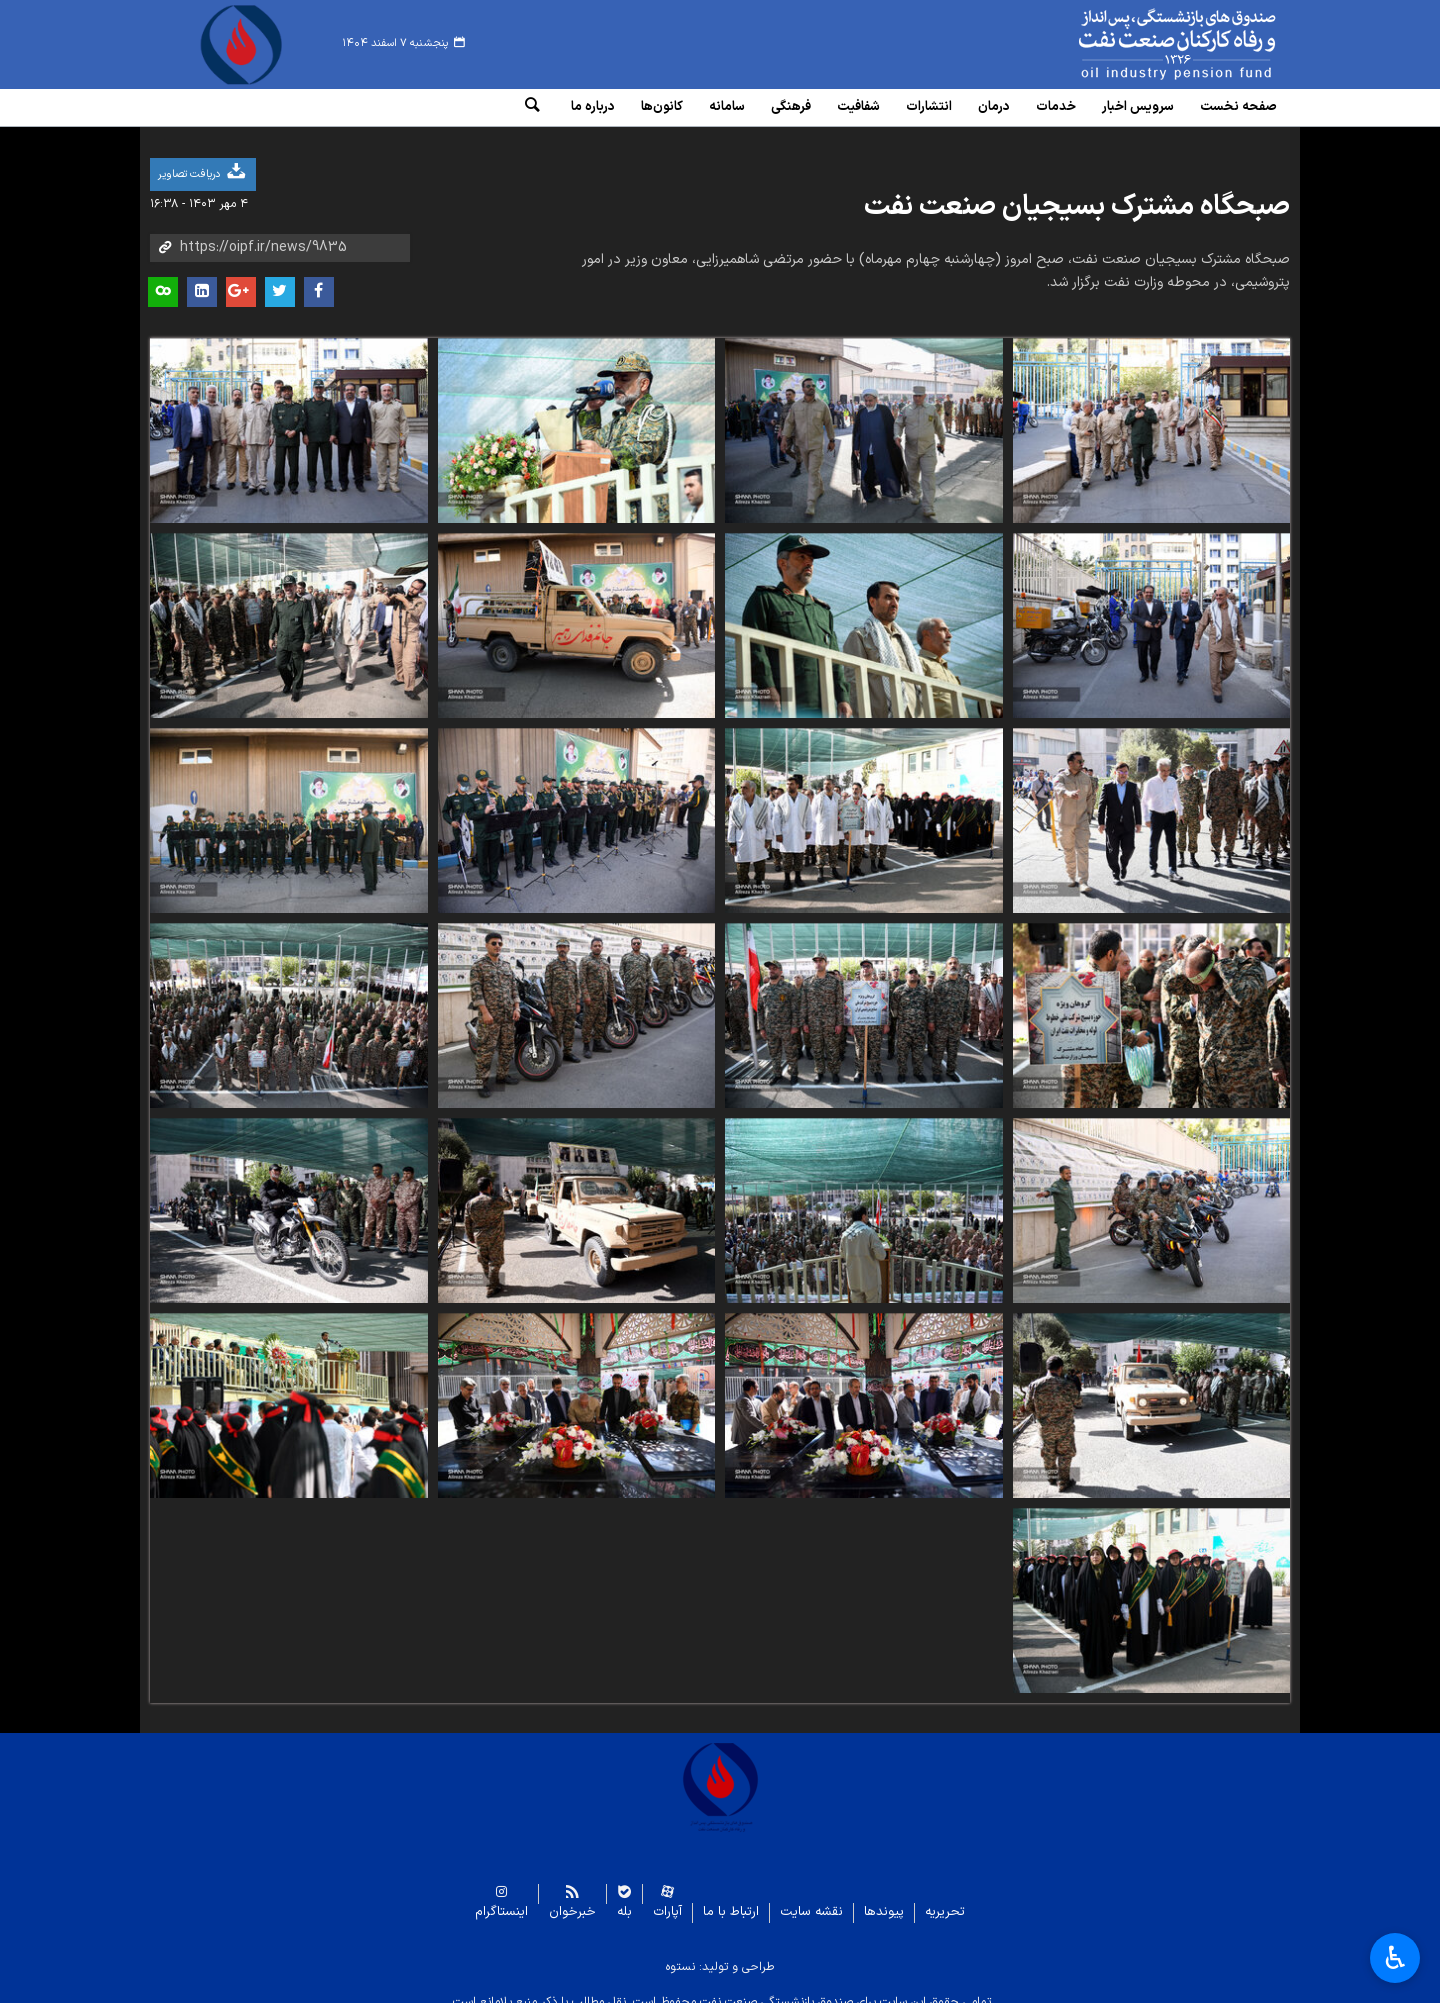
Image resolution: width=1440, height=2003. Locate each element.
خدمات (1056, 107)
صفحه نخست (1238, 107)
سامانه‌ (727, 107)
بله (624, 1897)
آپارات (667, 1897)
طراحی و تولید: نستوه (720, 1952)
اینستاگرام (501, 1897)
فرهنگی (791, 107)
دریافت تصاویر (203, 157)
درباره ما (593, 107)
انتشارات (929, 107)
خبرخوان (572, 1897)
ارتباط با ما (731, 1897)
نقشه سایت (811, 1897)
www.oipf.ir (1132, 45)
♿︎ (1395, 1958)
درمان (994, 107)
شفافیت (858, 107)
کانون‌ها (662, 107)
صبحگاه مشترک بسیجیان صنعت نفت (1076, 192)
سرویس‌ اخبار (1138, 107)
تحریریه (945, 1897)
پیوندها (884, 1897)
